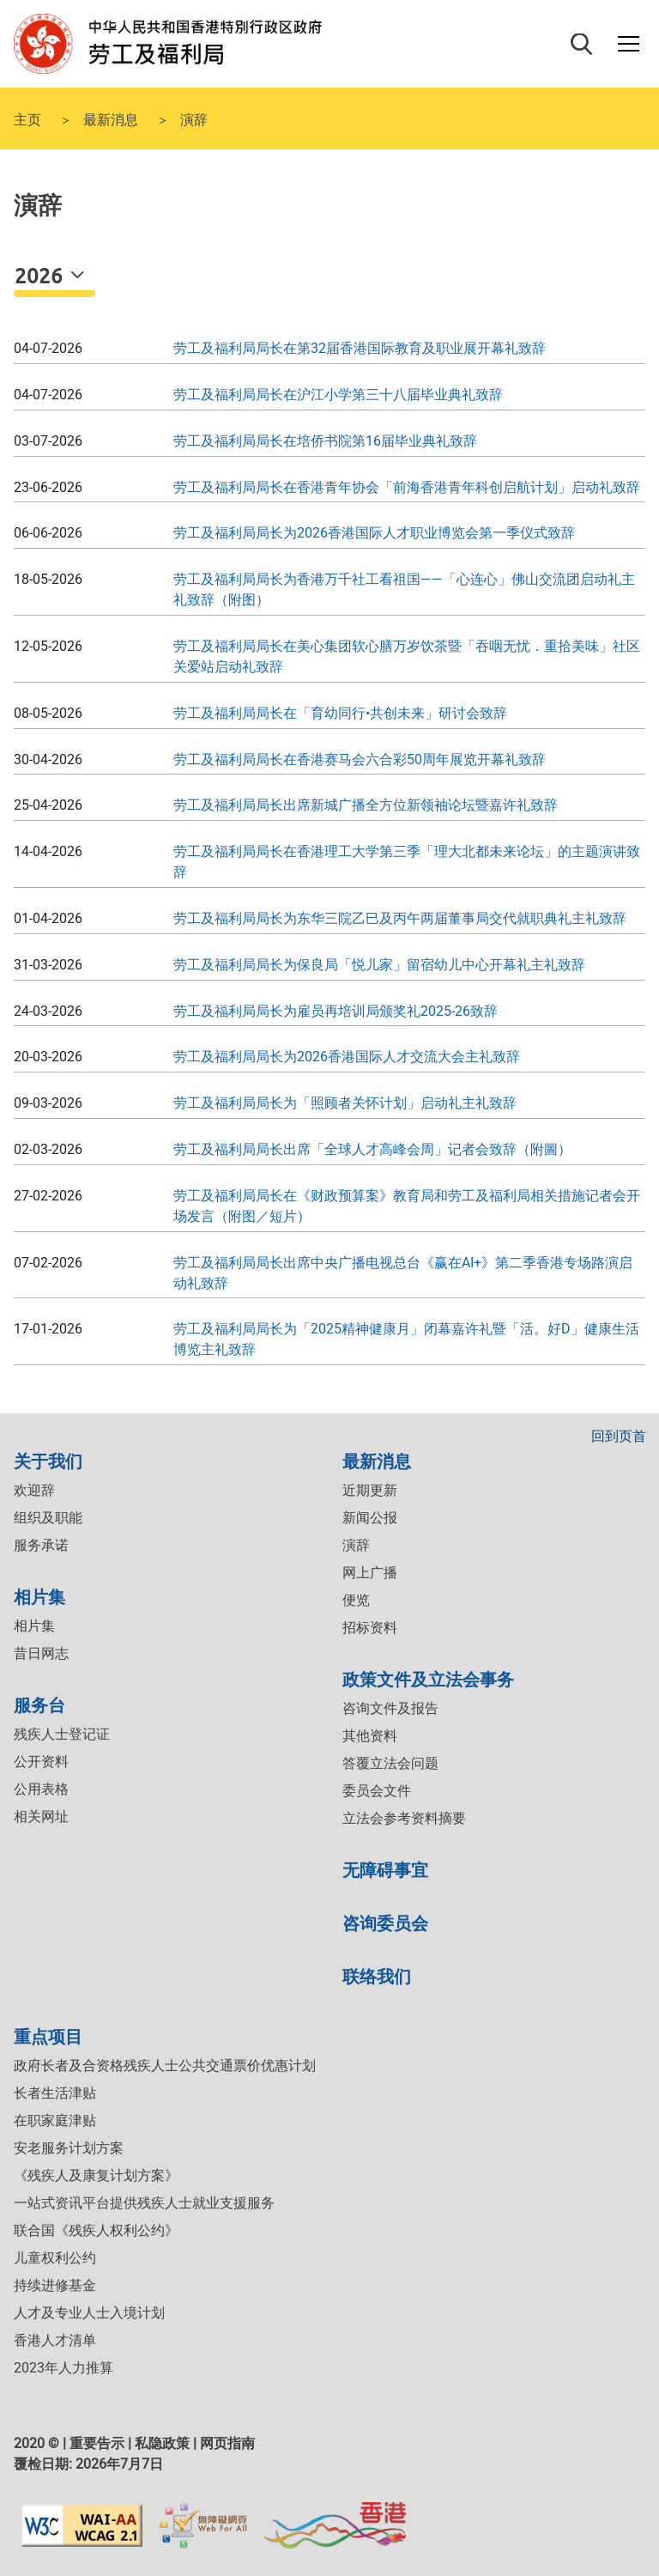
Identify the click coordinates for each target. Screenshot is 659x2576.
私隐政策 (162, 2443)
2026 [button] (41, 275)
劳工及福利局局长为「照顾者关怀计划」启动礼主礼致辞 (345, 1103)
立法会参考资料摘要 (404, 1818)
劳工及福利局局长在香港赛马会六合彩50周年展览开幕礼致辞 (359, 759)
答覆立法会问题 (390, 1763)
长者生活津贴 (55, 2093)
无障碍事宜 (385, 1869)
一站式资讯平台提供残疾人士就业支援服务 (144, 2203)
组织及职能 (48, 1518)
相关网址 (41, 1816)
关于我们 (48, 1460)
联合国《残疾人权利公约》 (96, 2230)
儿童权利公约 (55, 2258)
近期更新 (369, 1490)
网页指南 (227, 2443)
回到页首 (618, 1436)
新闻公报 (369, 1518)
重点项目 (48, 2035)
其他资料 (369, 1736)
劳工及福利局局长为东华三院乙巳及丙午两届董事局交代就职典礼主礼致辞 (399, 918)
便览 (356, 1600)
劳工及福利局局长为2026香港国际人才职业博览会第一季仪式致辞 (374, 533)
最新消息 (110, 118)
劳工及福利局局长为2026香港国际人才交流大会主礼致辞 (346, 1056)
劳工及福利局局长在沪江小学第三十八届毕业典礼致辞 (338, 394)
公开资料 (41, 1761)
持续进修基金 (55, 2285)
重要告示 (97, 2443)
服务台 (39, 1704)
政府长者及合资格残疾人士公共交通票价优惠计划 (165, 2065)
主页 (27, 118)
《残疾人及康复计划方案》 (96, 2175)
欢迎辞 (34, 1490)
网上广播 (369, 1572)
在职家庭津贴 (55, 2120)
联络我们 (376, 1975)
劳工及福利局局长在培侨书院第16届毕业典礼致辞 (325, 441)
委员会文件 (376, 1791)
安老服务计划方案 (69, 2148)
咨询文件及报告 (390, 1708)
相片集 (39, 1596)
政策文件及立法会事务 (428, 1678)
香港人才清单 (55, 2340)
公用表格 (41, 1789)
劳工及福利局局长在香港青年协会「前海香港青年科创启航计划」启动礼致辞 (406, 487)
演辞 (356, 1545)
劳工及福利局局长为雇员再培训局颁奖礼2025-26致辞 (335, 1011)
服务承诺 (41, 1545)
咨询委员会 (385, 1922)
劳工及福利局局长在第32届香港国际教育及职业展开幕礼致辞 (359, 348)
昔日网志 (41, 1653)
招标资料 (369, 1627)
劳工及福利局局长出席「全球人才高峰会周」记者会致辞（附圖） (372, 1149)
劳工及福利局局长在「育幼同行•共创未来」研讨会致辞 (340, 713)
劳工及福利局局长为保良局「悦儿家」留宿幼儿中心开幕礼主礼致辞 (379, 965)
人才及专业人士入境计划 (89, 2313)
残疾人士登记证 (62, 1734)
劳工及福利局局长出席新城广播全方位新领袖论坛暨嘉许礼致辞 (365, 805)
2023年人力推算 (63, 2368)
